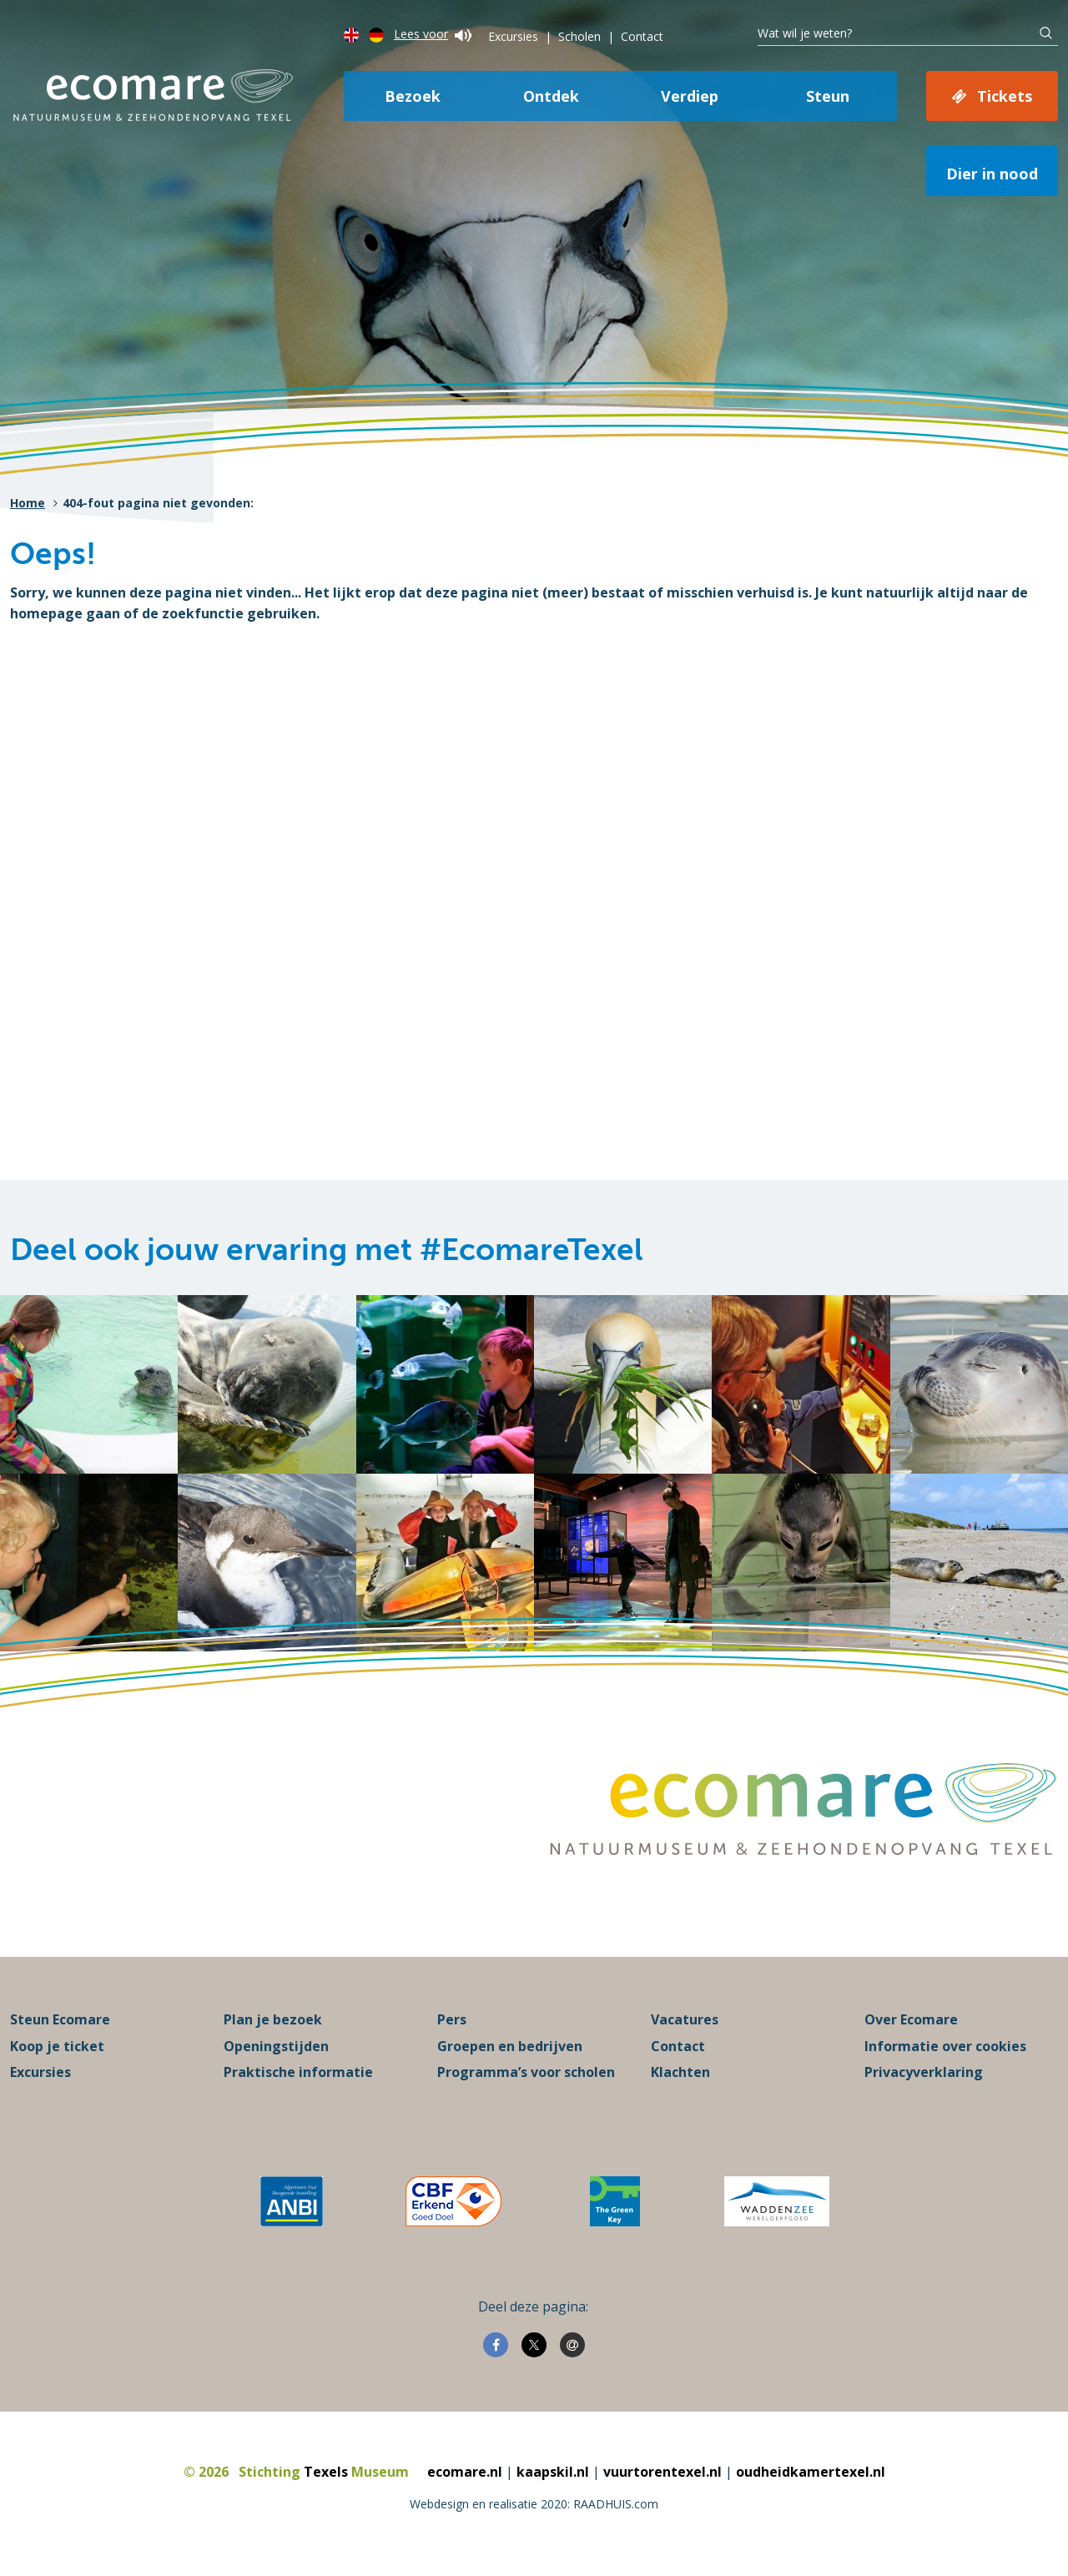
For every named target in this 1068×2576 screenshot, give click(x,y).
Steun (827, 96)
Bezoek (413, 96)
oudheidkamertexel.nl (810, 2473)
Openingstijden (276, 2047)
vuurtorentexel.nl (662, 2473)
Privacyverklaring (923, 2073)
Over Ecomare (911, 2021)
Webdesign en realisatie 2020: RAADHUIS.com (534, 2505)
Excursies (513, 36)
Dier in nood (992, 174)
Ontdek (551, 96)
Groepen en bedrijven (509, 2047)
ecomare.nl (464, 2473)
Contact (642, 36)
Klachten (680, 2073)
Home (27, 503)
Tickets (1004, 96)
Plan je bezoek (273, 2021)
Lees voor (432, 34)
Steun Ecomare (60, 2021)
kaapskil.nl (552, 2473)
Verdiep (689, 96)
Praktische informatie (298, 2073)
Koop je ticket (57, 2047)
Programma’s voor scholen (526, 2073)
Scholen (579, 36)
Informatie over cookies (945, 2047)
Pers (451, 2021)
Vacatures (684, 2021)
